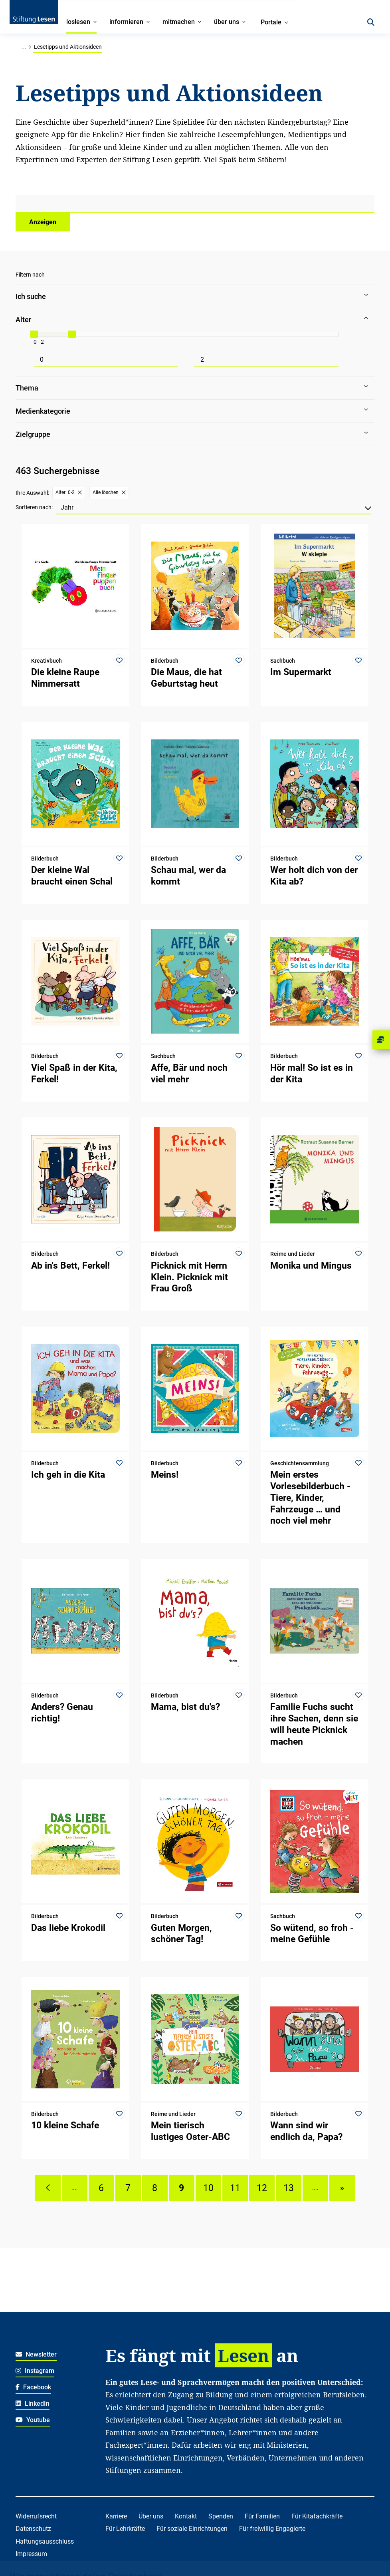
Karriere (116, 2516)
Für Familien (262, 2516)
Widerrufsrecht (36, 2516)
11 (235, 2188)
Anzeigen (42, 222)
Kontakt (186, 2516)
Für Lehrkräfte (125, 2528)
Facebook (33, 2387)
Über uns (151, 2516)
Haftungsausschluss (45, 2541)
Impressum (31, 2554)
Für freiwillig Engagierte (272, 2528)
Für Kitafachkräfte (316, 2516)
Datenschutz (33, 2528)
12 (262, 2188)
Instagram (35, 2371)
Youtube (33, 2420)
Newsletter (36, 2354)
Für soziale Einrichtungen (192, 2528)
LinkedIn (32, 2403)
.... (74, 2188)
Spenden (220, 2516)
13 (288, 2188)
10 (208, 2188)
